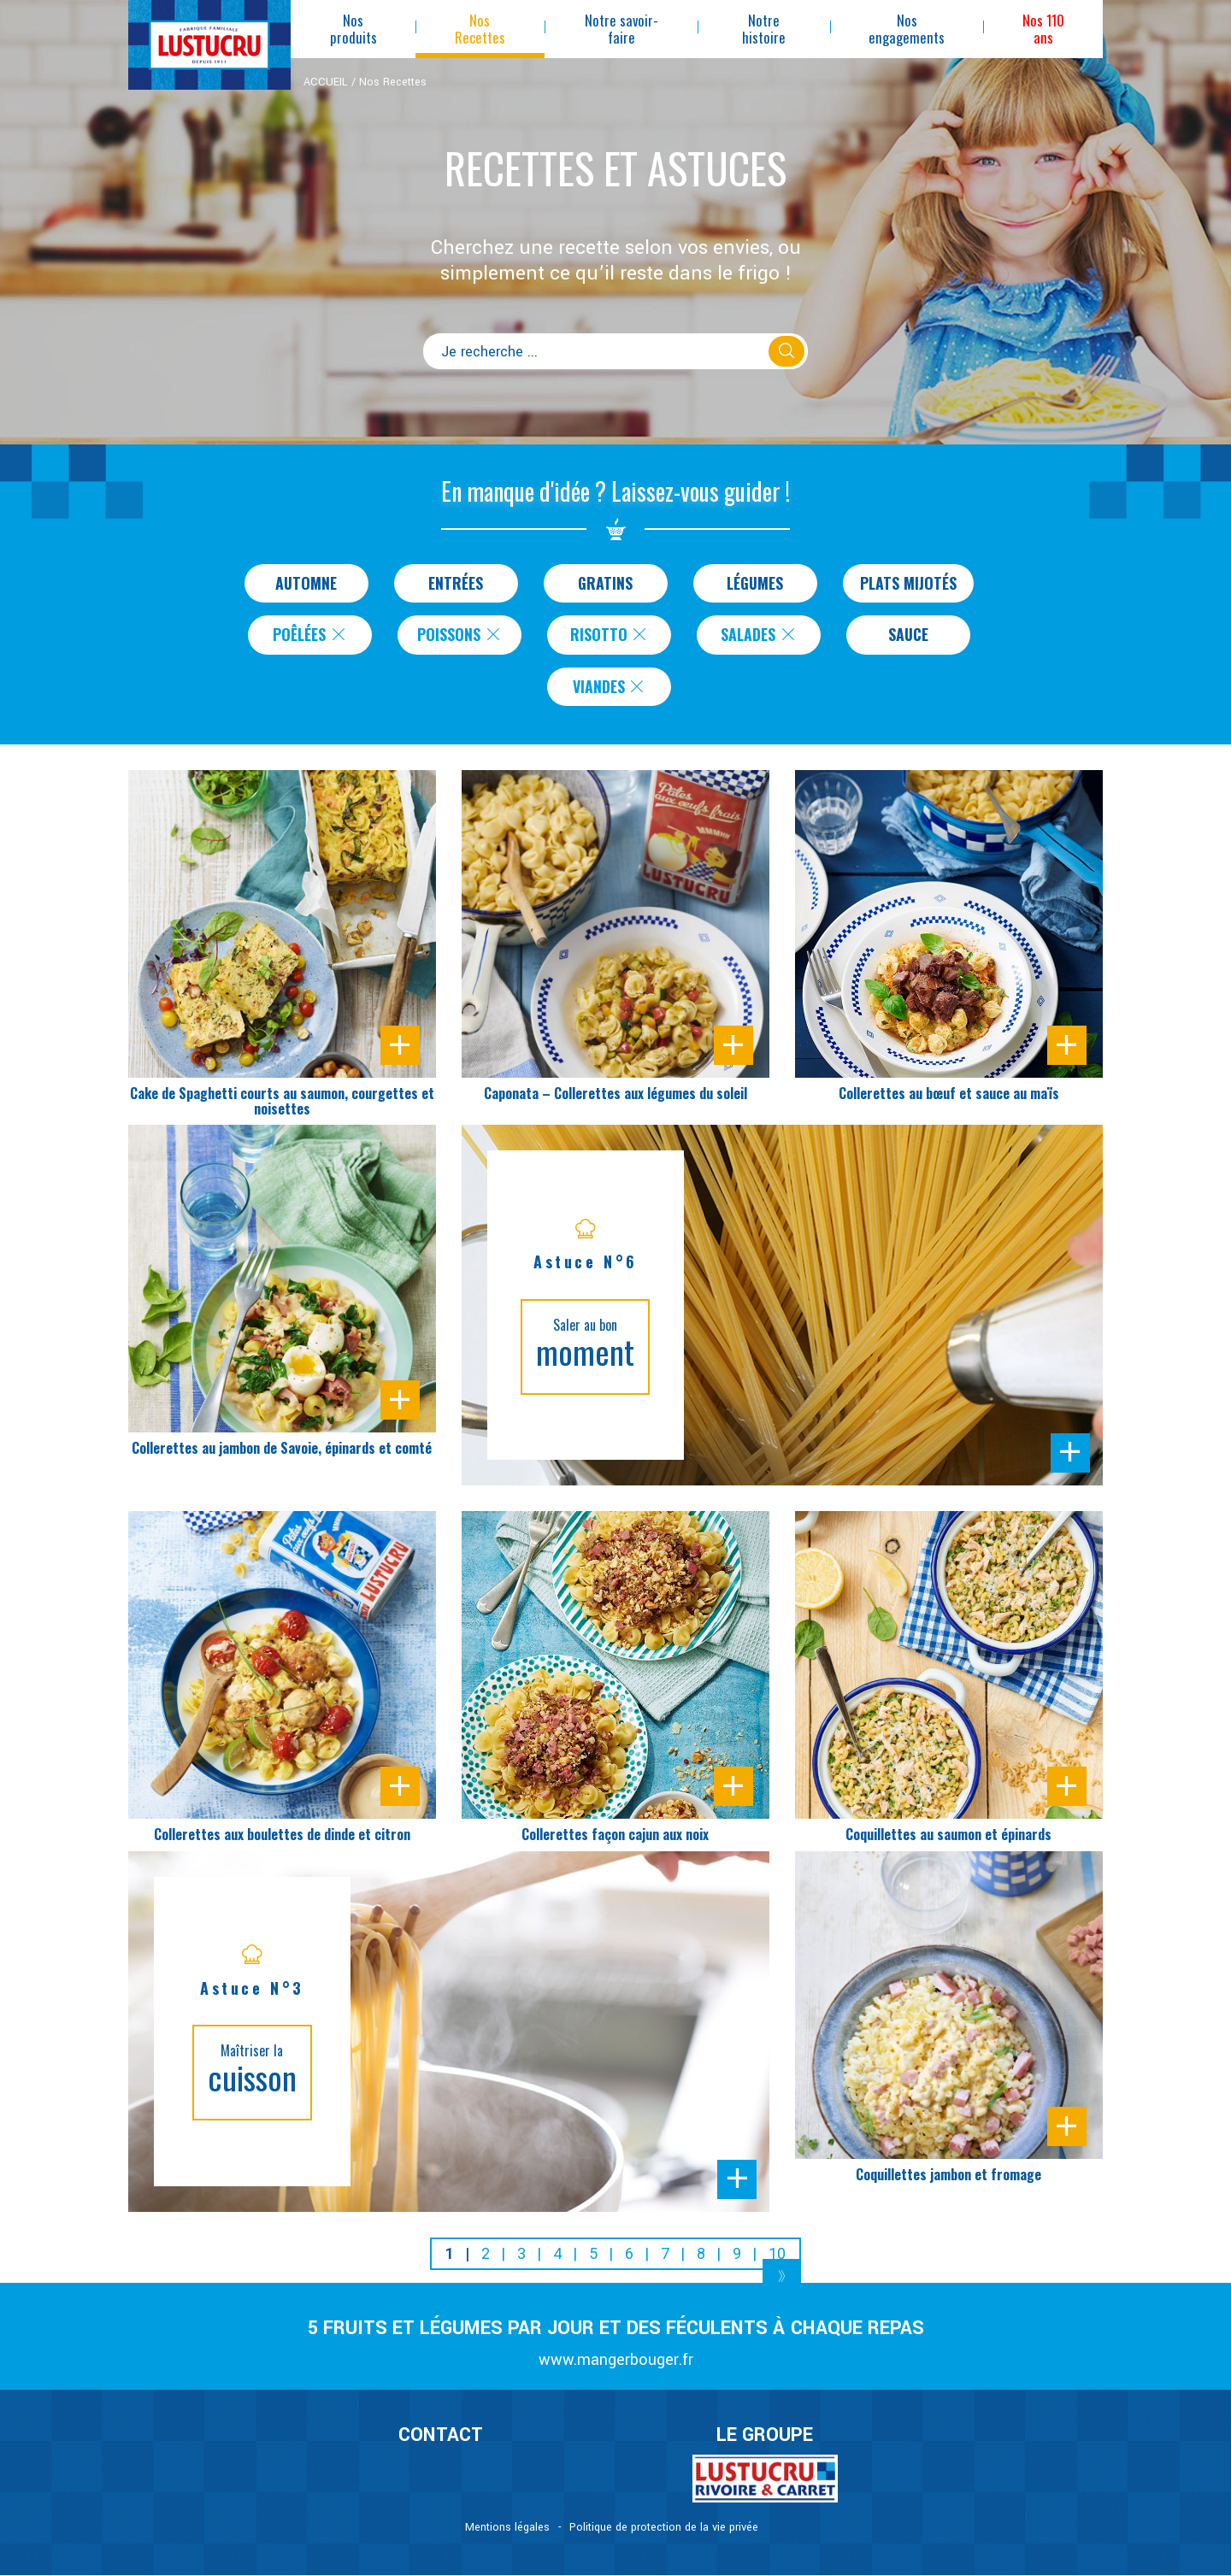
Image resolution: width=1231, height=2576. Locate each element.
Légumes (755, 583)
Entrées (455, 583)
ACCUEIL (325, 82)
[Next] (782, 2276)
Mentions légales (507, 2528)
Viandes (609, 687)
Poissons (459, 635)
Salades (759, 635)
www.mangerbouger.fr (616, 2361)
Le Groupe (764, 2436)
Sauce (908, 635)
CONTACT (440, 2436)
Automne (306, 583)
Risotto (609, 635)
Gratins (605, 583)
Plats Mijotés (908, 583)
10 (777, 2254)
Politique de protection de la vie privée (663, 2528)
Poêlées (310, 635)
